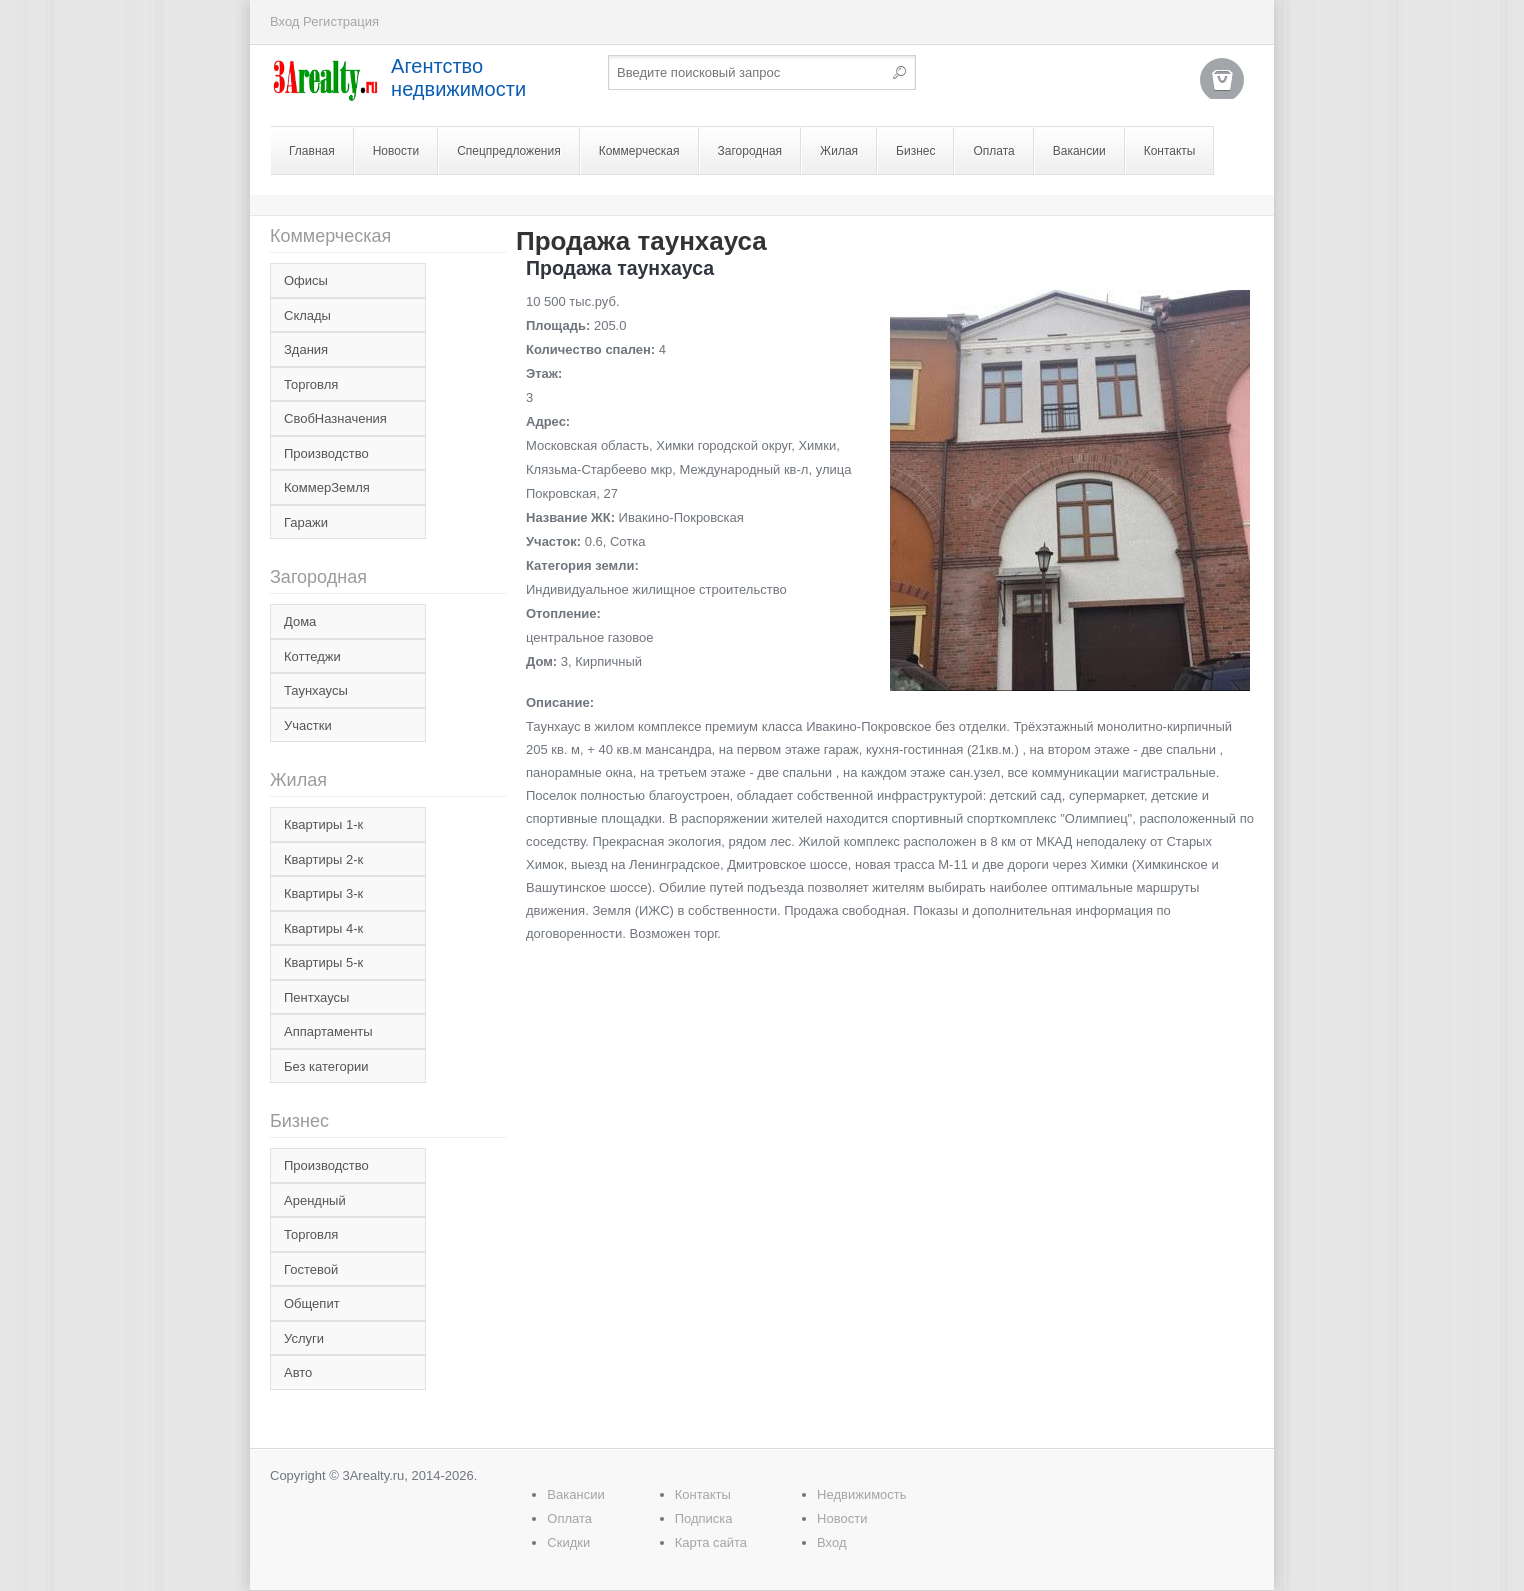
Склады (307, 315)
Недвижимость (861, 1494)
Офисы (306, 280)
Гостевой (311, 1269)
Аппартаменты (328, 1031)
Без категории (326, 1066)
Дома (300, 621)
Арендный (315, 1200)
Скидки (568, 1542)
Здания (306, 349)
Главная (312, 151)
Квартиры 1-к (323, 824)
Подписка (704, 1518)
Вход (284, 21)
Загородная (750, 151)
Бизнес (915, 151)
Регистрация (341, 21)
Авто (298, 1372)
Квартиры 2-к (323, 859)
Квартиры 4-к (323, 928)
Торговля (311, 384)
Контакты (1170, 151)
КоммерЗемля (327, 487)
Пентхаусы (316, 997)
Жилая (839, 151)
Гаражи (306, 522)
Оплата (993, 151)
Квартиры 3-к (323, 893)
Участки (308, 725)
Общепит (312, 1303)
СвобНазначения (335, 418)
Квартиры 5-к (323, 962)
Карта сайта (711, 1542)
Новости (396, 151)
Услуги (304, 1338)
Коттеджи (312, 656)
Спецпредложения (509, 151)
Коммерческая (639, 151)
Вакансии (1079, 151)
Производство (326, 453)
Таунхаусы (316, 690)
